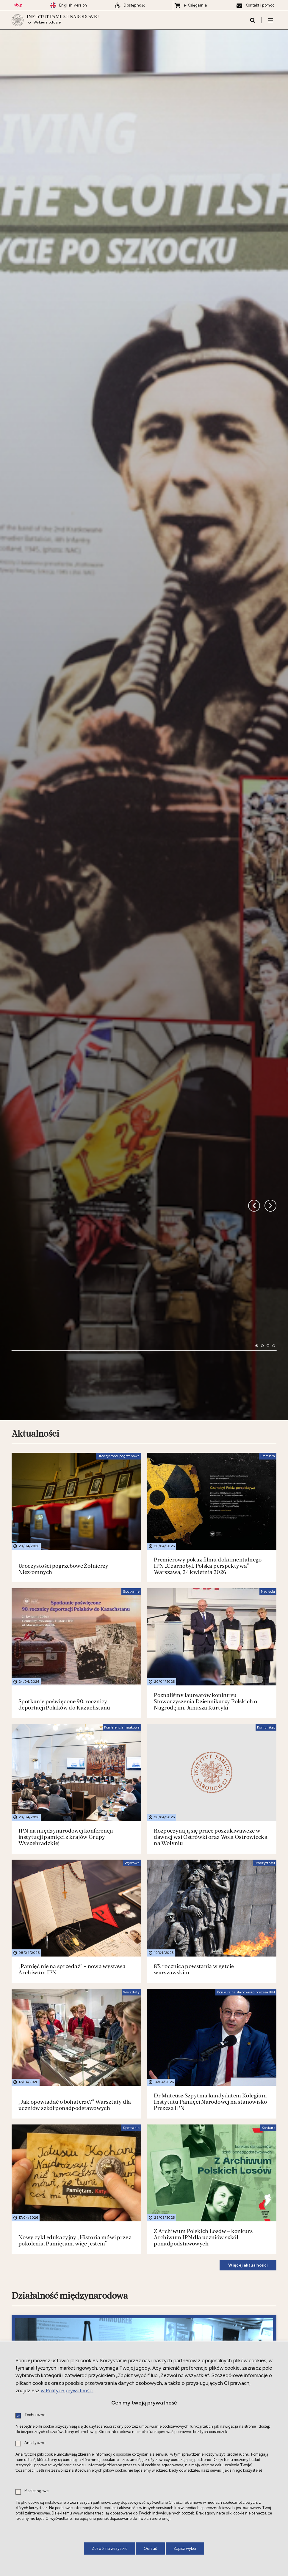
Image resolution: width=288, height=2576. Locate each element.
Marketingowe (36, 2491)
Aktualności (35, 1259)
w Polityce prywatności (67, 2390)
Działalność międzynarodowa (70, 2121)
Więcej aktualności (248, 2090)
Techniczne (34, 2415)
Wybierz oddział (48, 23)
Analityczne (34, 2443)
